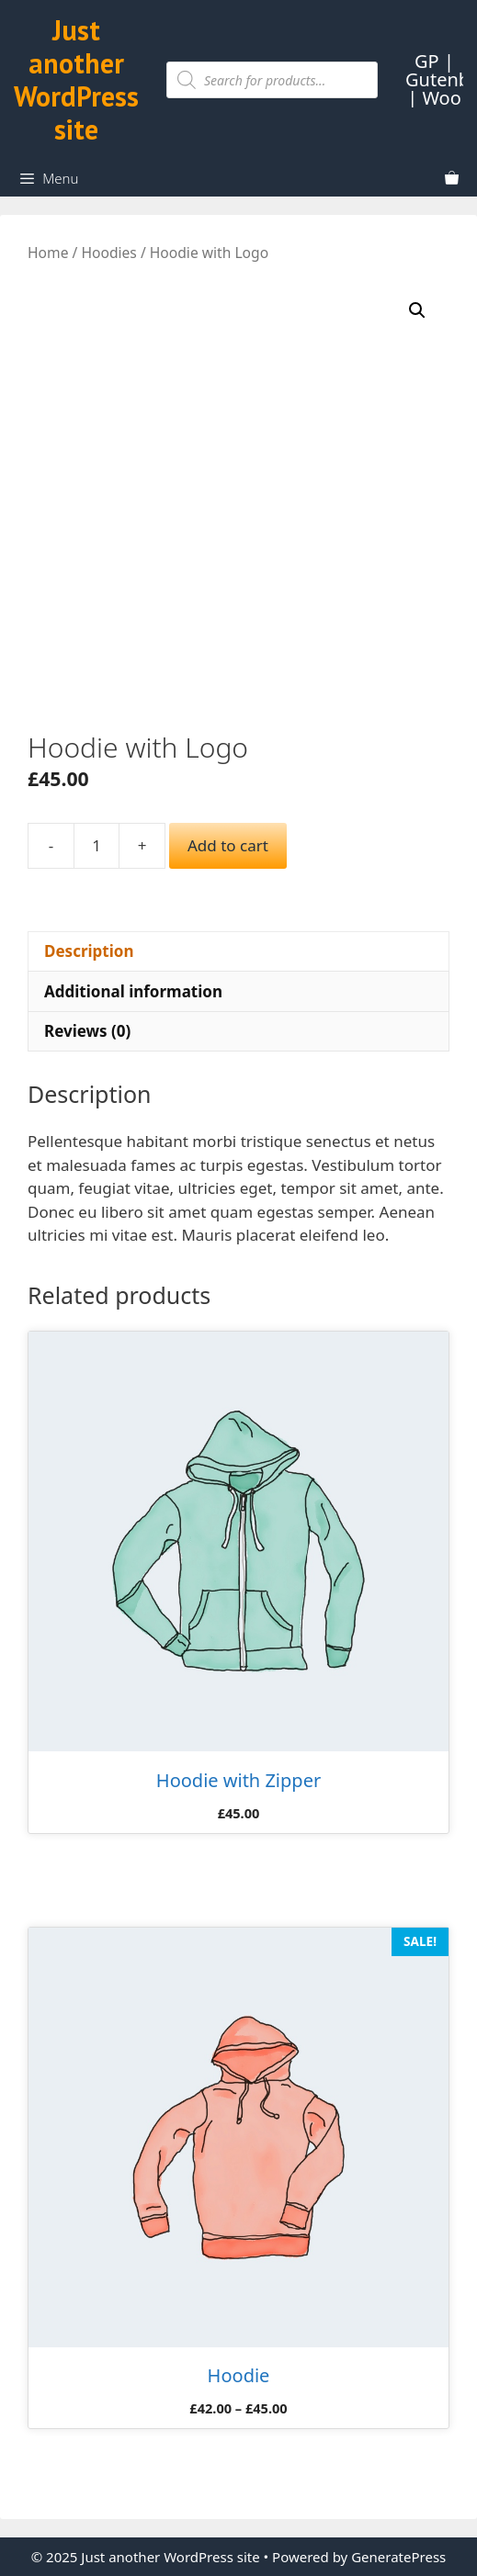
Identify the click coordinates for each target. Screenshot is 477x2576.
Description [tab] (88, 951)
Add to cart (227, 845)
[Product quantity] (96, 846)
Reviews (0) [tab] (87, 1030)
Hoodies (108, 252)
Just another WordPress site (76, 79)
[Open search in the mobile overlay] (272, 80)
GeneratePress (398, 2557)
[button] (417, 310)
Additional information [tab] (133, 991)
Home (48, 252)
